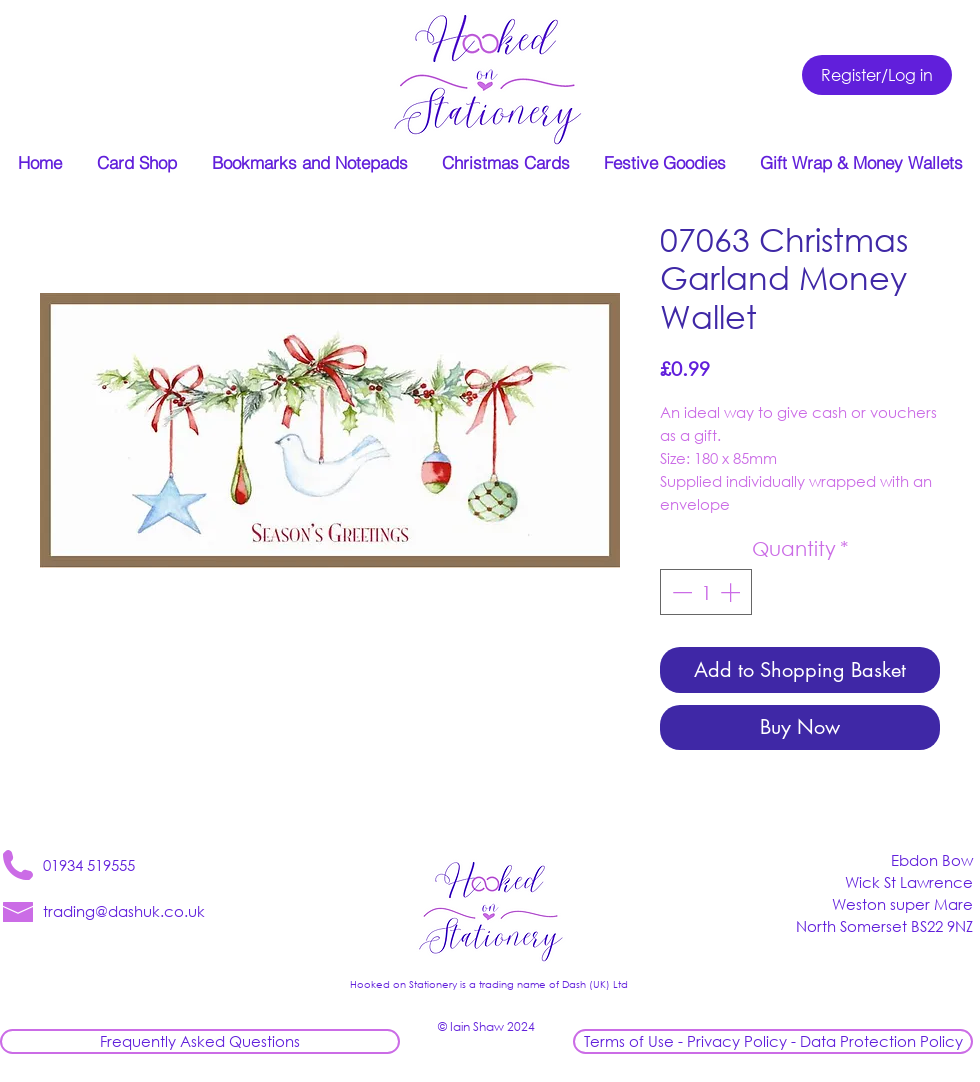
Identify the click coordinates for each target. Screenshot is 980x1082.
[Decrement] (680, 592)
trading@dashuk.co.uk (124, 911)
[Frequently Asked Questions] (200, 1041)
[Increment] (732, 592)
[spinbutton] (706, 592)
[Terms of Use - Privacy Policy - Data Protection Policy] (773, 1041)
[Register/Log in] (877, 75)
